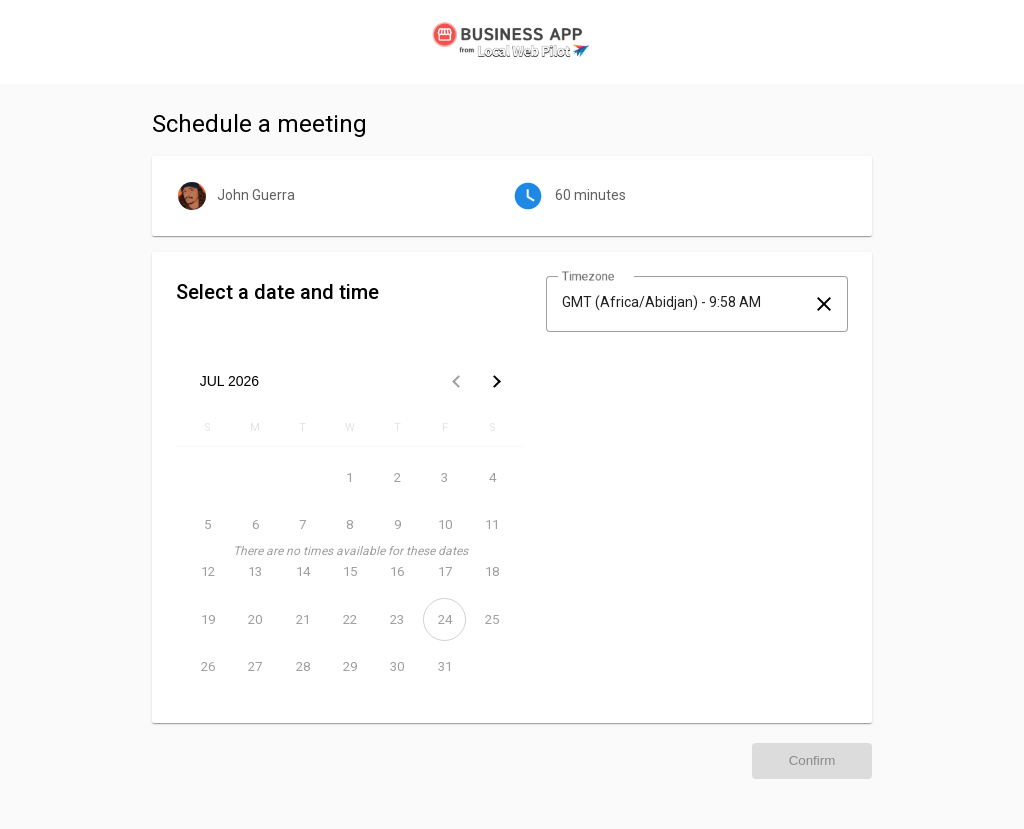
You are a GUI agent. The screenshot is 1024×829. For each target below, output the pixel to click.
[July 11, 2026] (492, 524)
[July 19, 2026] (207, 619)
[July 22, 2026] (349, 619)
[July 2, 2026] (397, 477)
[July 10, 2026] (444, 524)
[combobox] (679, 302)
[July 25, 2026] (492, 619)
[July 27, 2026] (254, 666)
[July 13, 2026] (254, 571)
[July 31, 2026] (444, 666)
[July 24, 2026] (444, 619)
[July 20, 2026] (254, 619)
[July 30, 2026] (397, 666)
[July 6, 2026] (254, 524)
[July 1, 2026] (349, 477)
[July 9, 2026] (397, 524)
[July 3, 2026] (444, 477)
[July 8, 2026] (349, 524)
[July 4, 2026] (492, 477)
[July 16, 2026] (397, 571)
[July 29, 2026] (349, 666)
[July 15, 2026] (349, 571)
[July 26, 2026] (207, 666)
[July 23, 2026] (397, 619)
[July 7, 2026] (302, 524)
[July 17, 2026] (444, 571)
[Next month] (496, 381)
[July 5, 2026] (207, 524)
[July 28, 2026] (302, 666)
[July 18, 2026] (492, 571)
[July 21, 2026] (302, 619)
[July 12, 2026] (207, 571)
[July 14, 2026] (302, 571)
